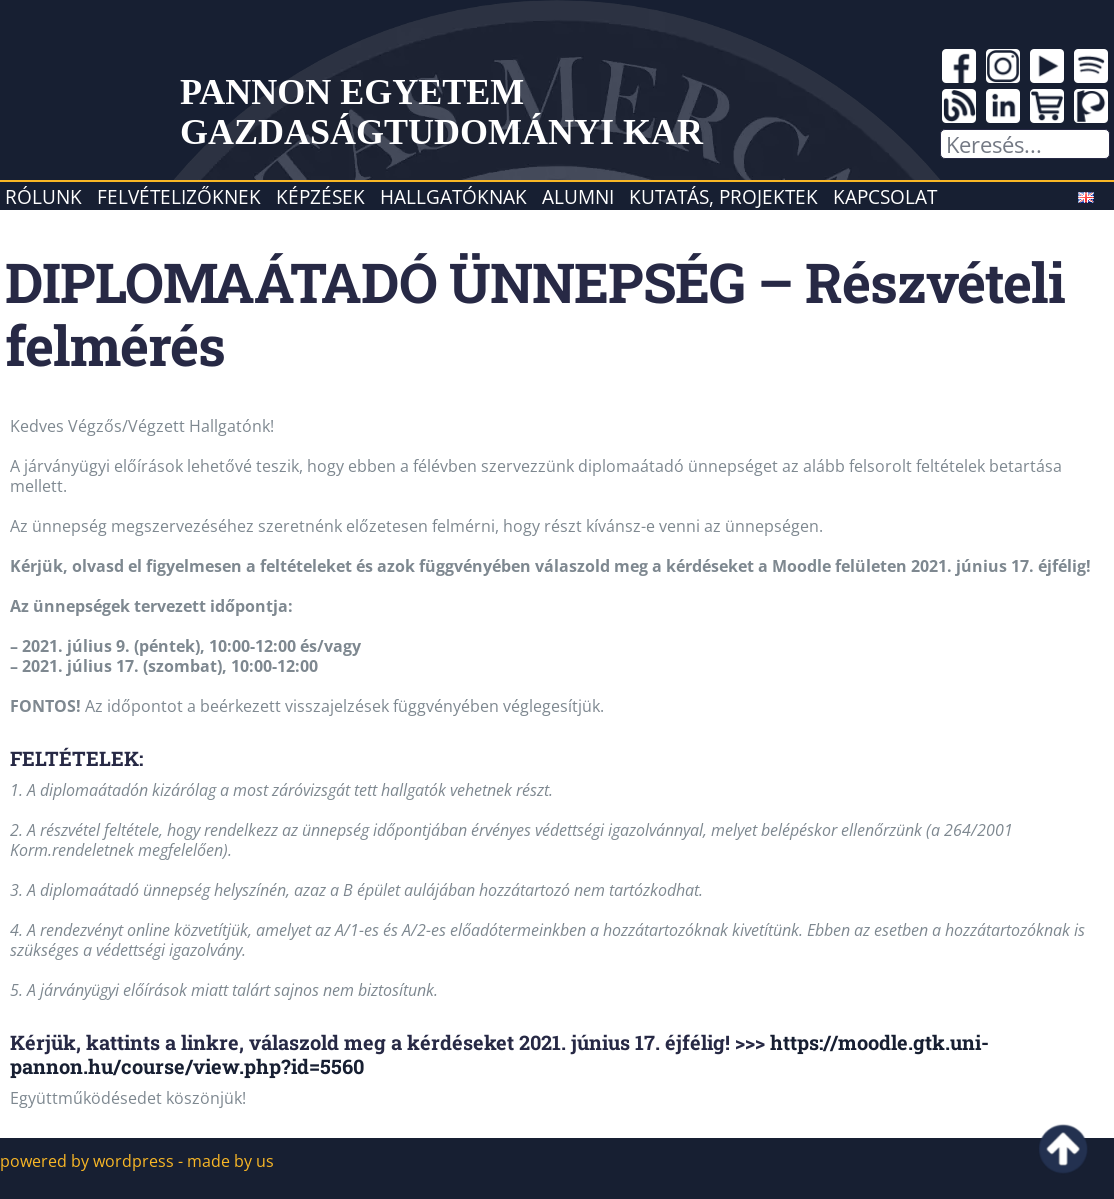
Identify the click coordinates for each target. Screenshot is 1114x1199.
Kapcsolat (885, 196)
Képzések (320, 196)
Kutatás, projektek (723, 196)
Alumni (578, 196)
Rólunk (43, 196)
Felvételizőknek (179, 196)
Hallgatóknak (453, 196)
